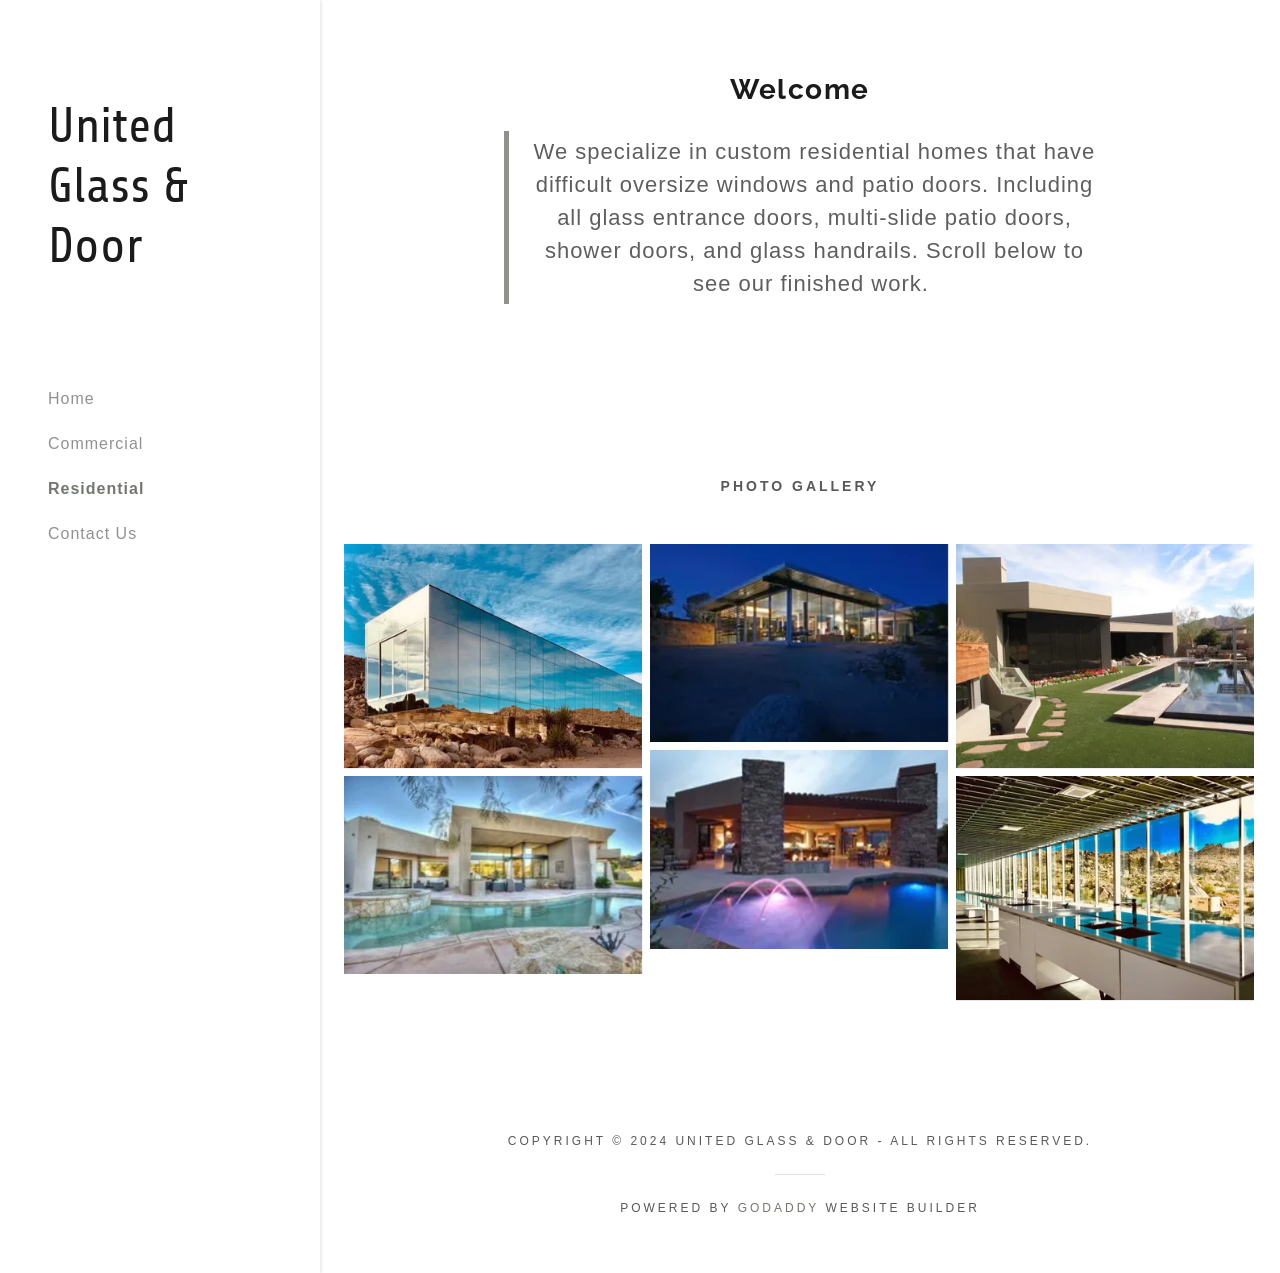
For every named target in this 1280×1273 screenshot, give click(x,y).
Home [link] (71, 398)
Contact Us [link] (92, 533)
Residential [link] (96, 488)
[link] (160, 256)
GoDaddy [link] (778, 1208)
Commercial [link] (95, 443)
